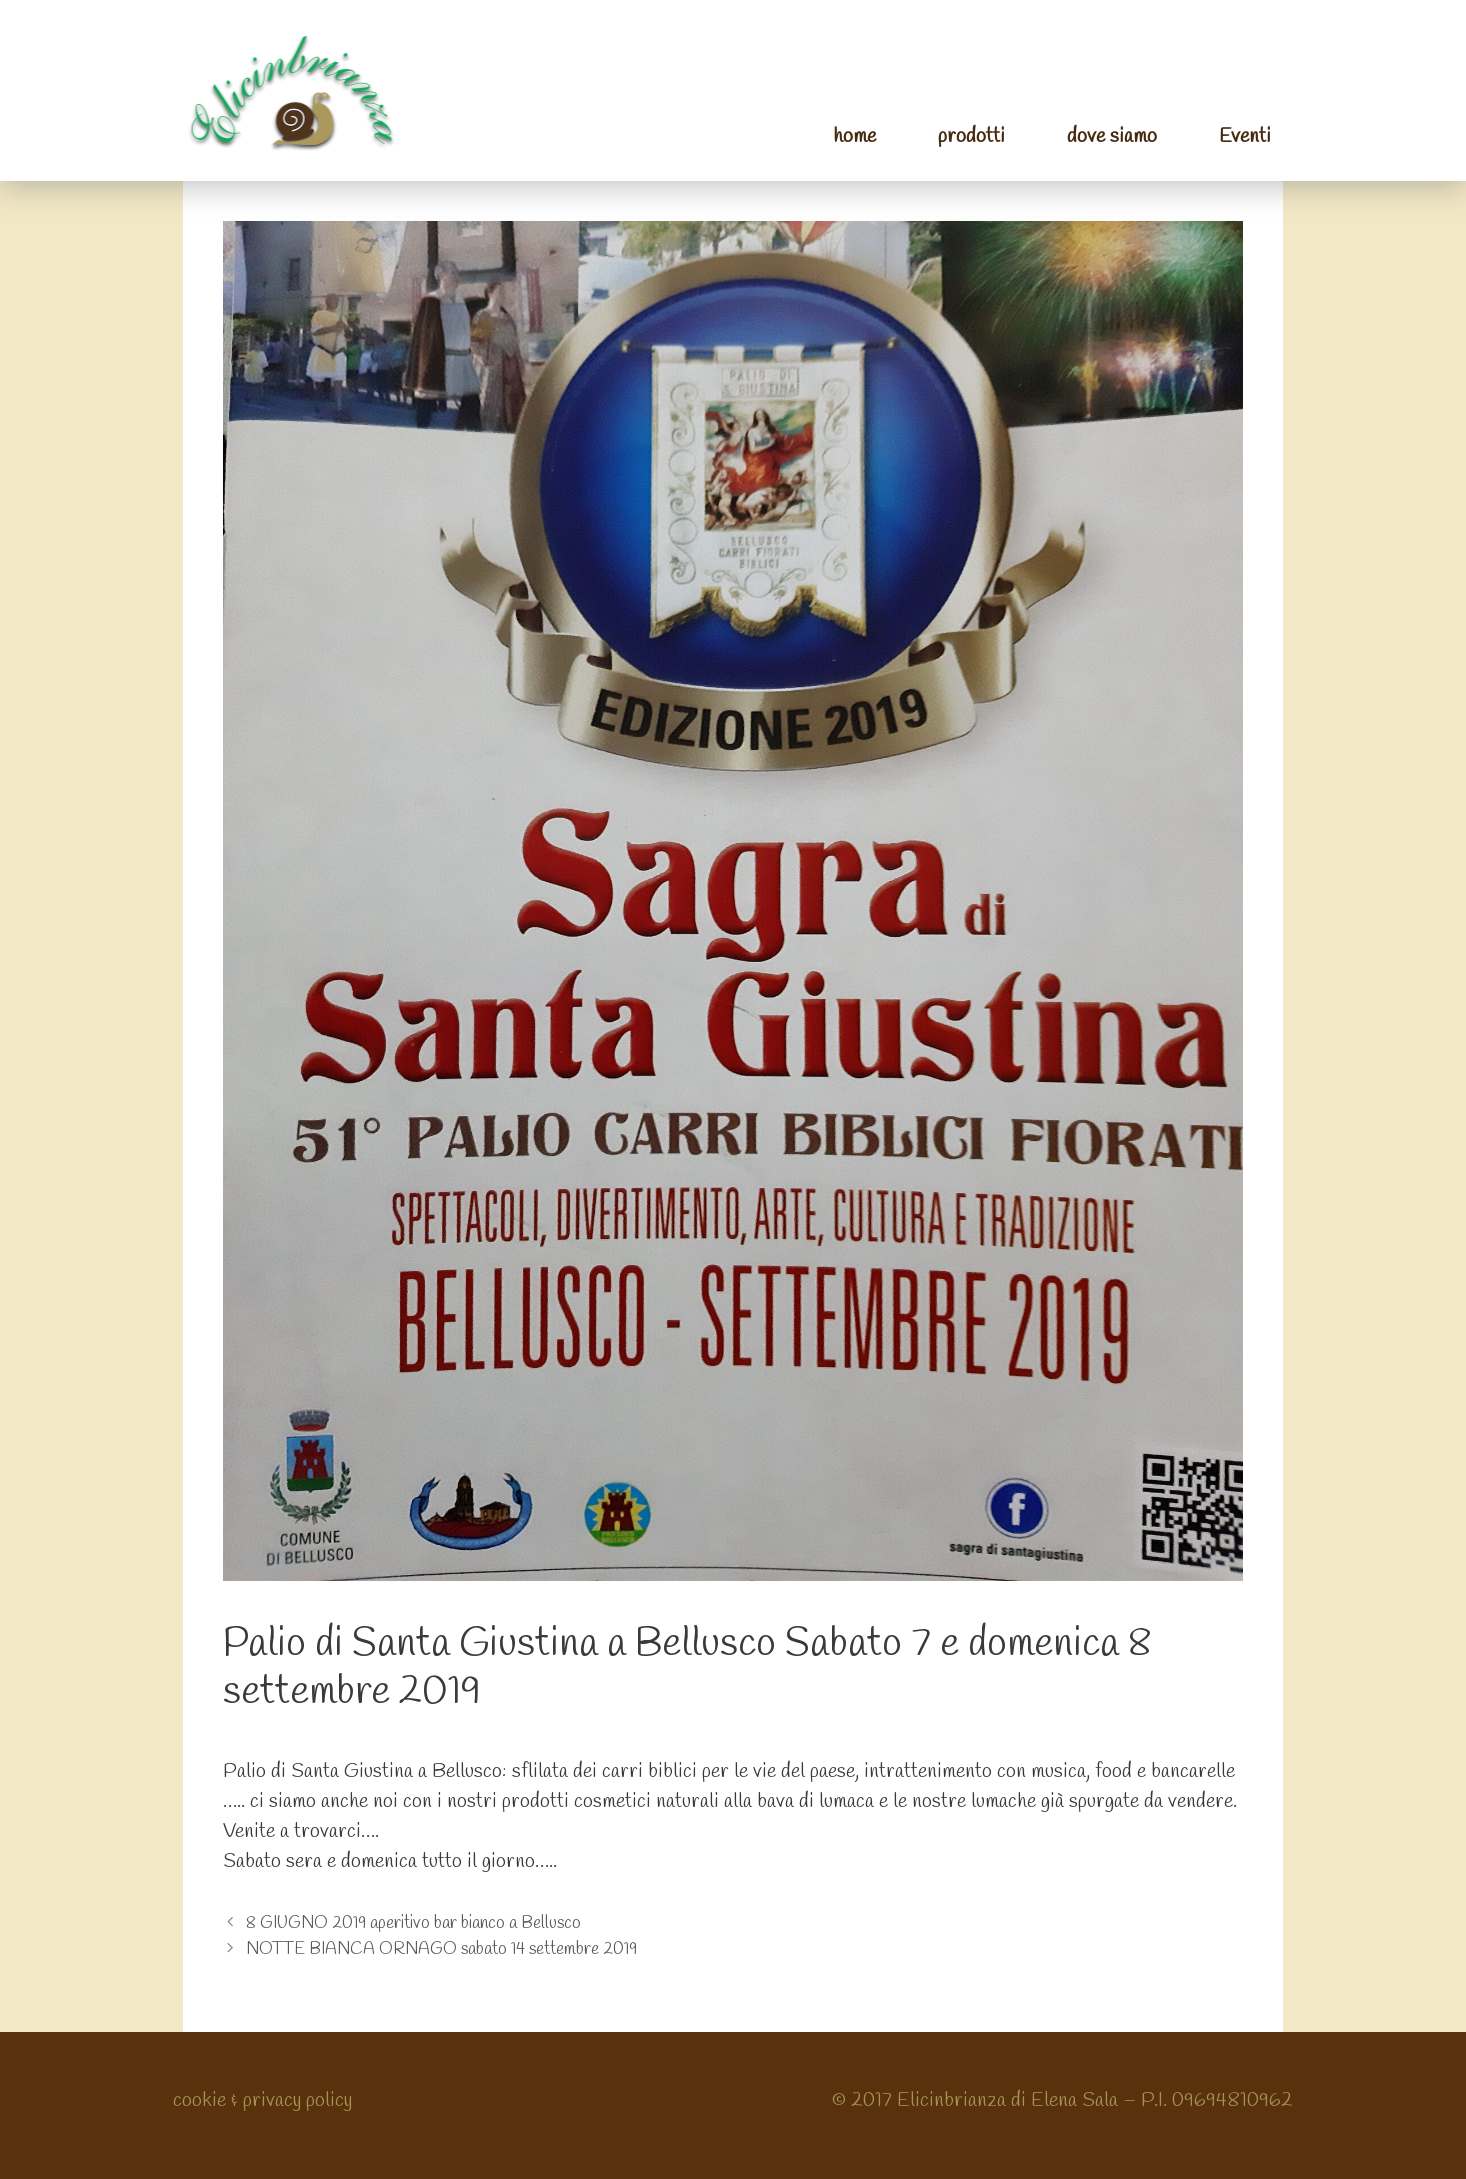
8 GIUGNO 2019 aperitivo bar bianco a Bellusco (413, 1923)
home (854, 136)
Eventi (1245, 136)
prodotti (971, 136)
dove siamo (1112, 136)
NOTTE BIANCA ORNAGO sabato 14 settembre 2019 (441, 1949)
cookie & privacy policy (262, 2100)
